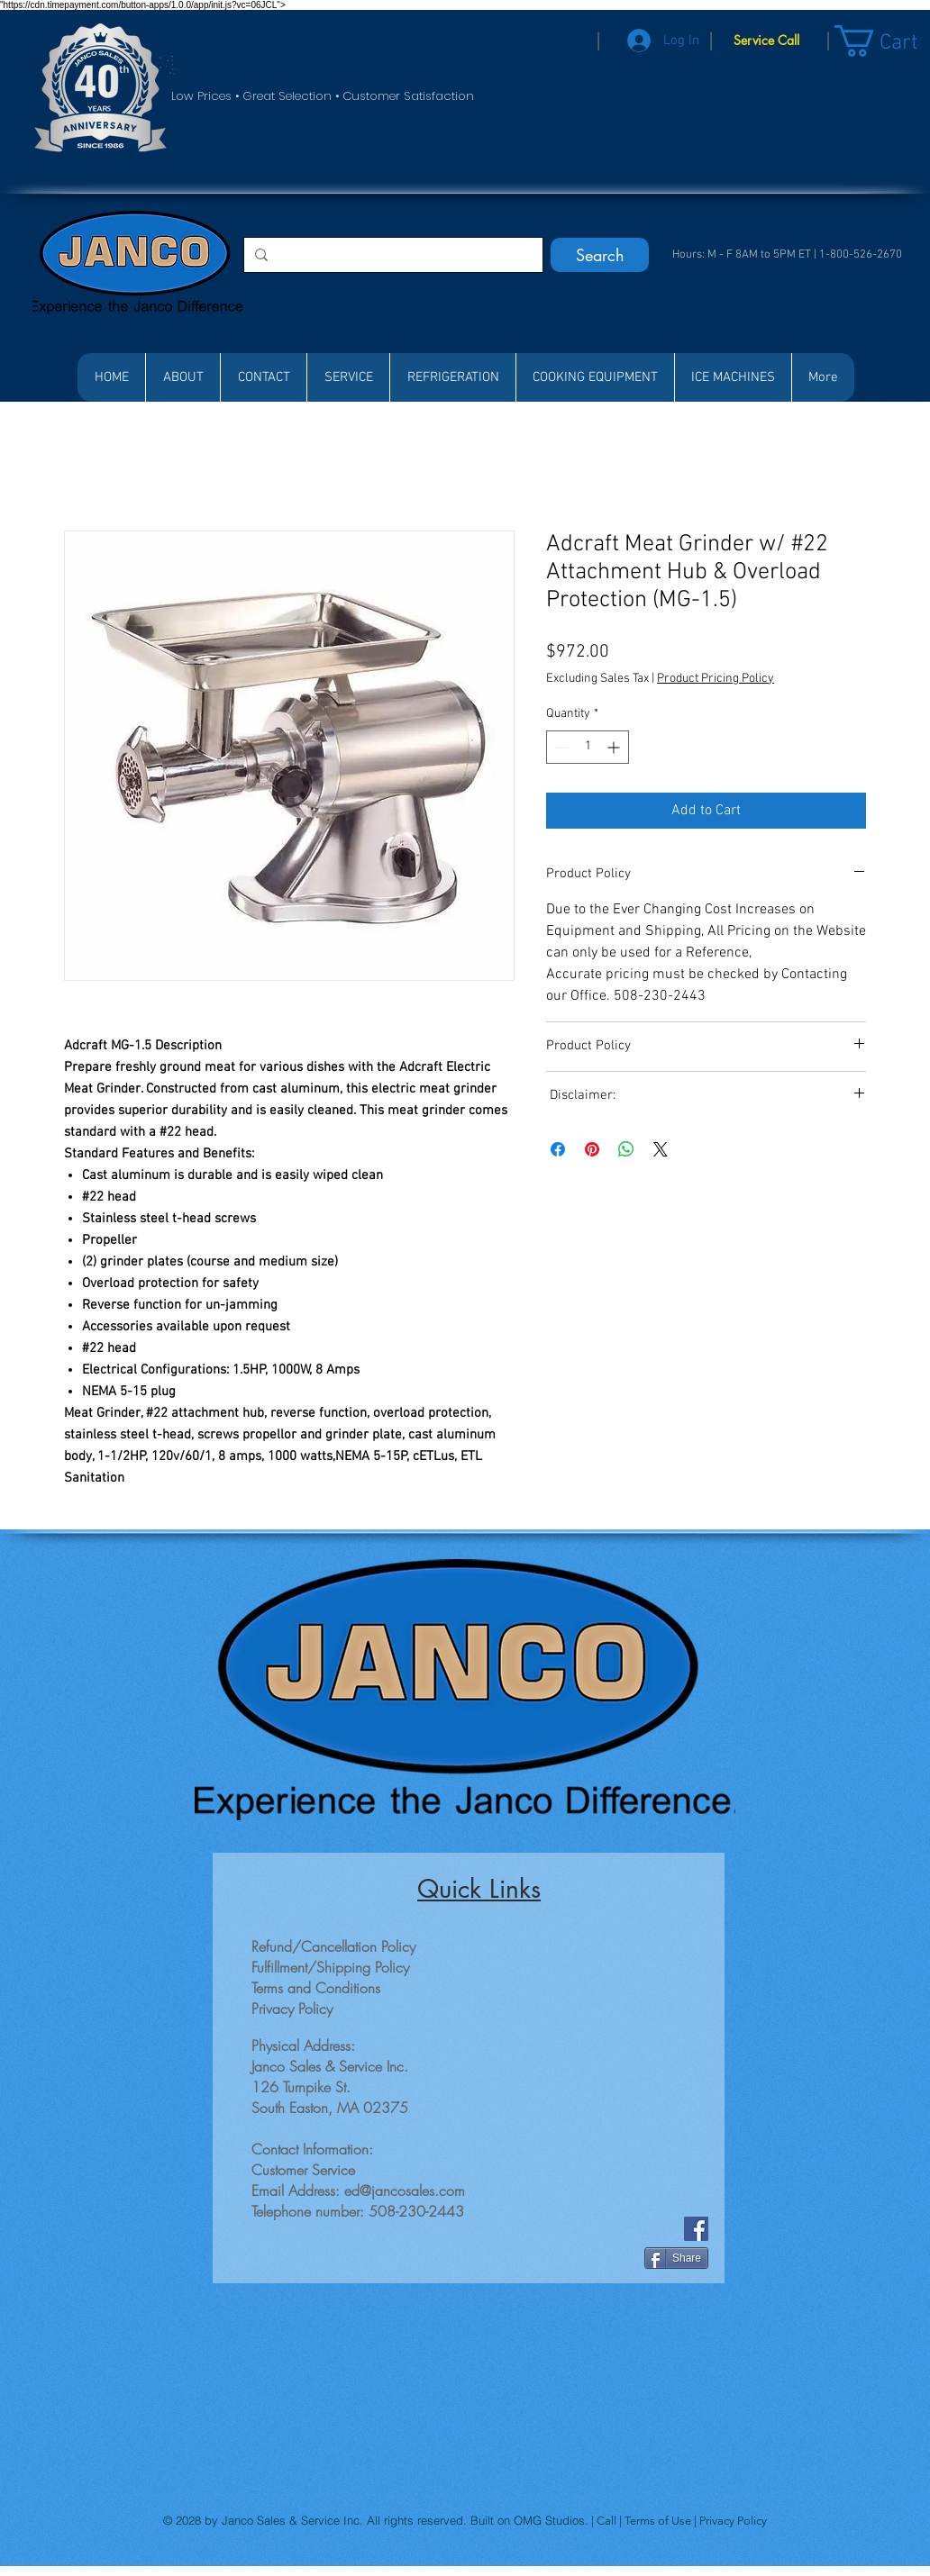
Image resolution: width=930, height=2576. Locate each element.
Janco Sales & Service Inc (291, 2520)
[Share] (676, 2258)
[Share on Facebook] (558, 1149)
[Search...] (391, 255)
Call (608, 2520)
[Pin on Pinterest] (592, 1149)
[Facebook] (696, 2229)
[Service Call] (766, 41)
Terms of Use (659, 2520)
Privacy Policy (733, 2520)
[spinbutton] (587, 747)
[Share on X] (660, 1149)
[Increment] (615, 747)
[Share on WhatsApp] (626, 1149)
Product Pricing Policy (715, 678)
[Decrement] (560, 747)
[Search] (600, 255)
